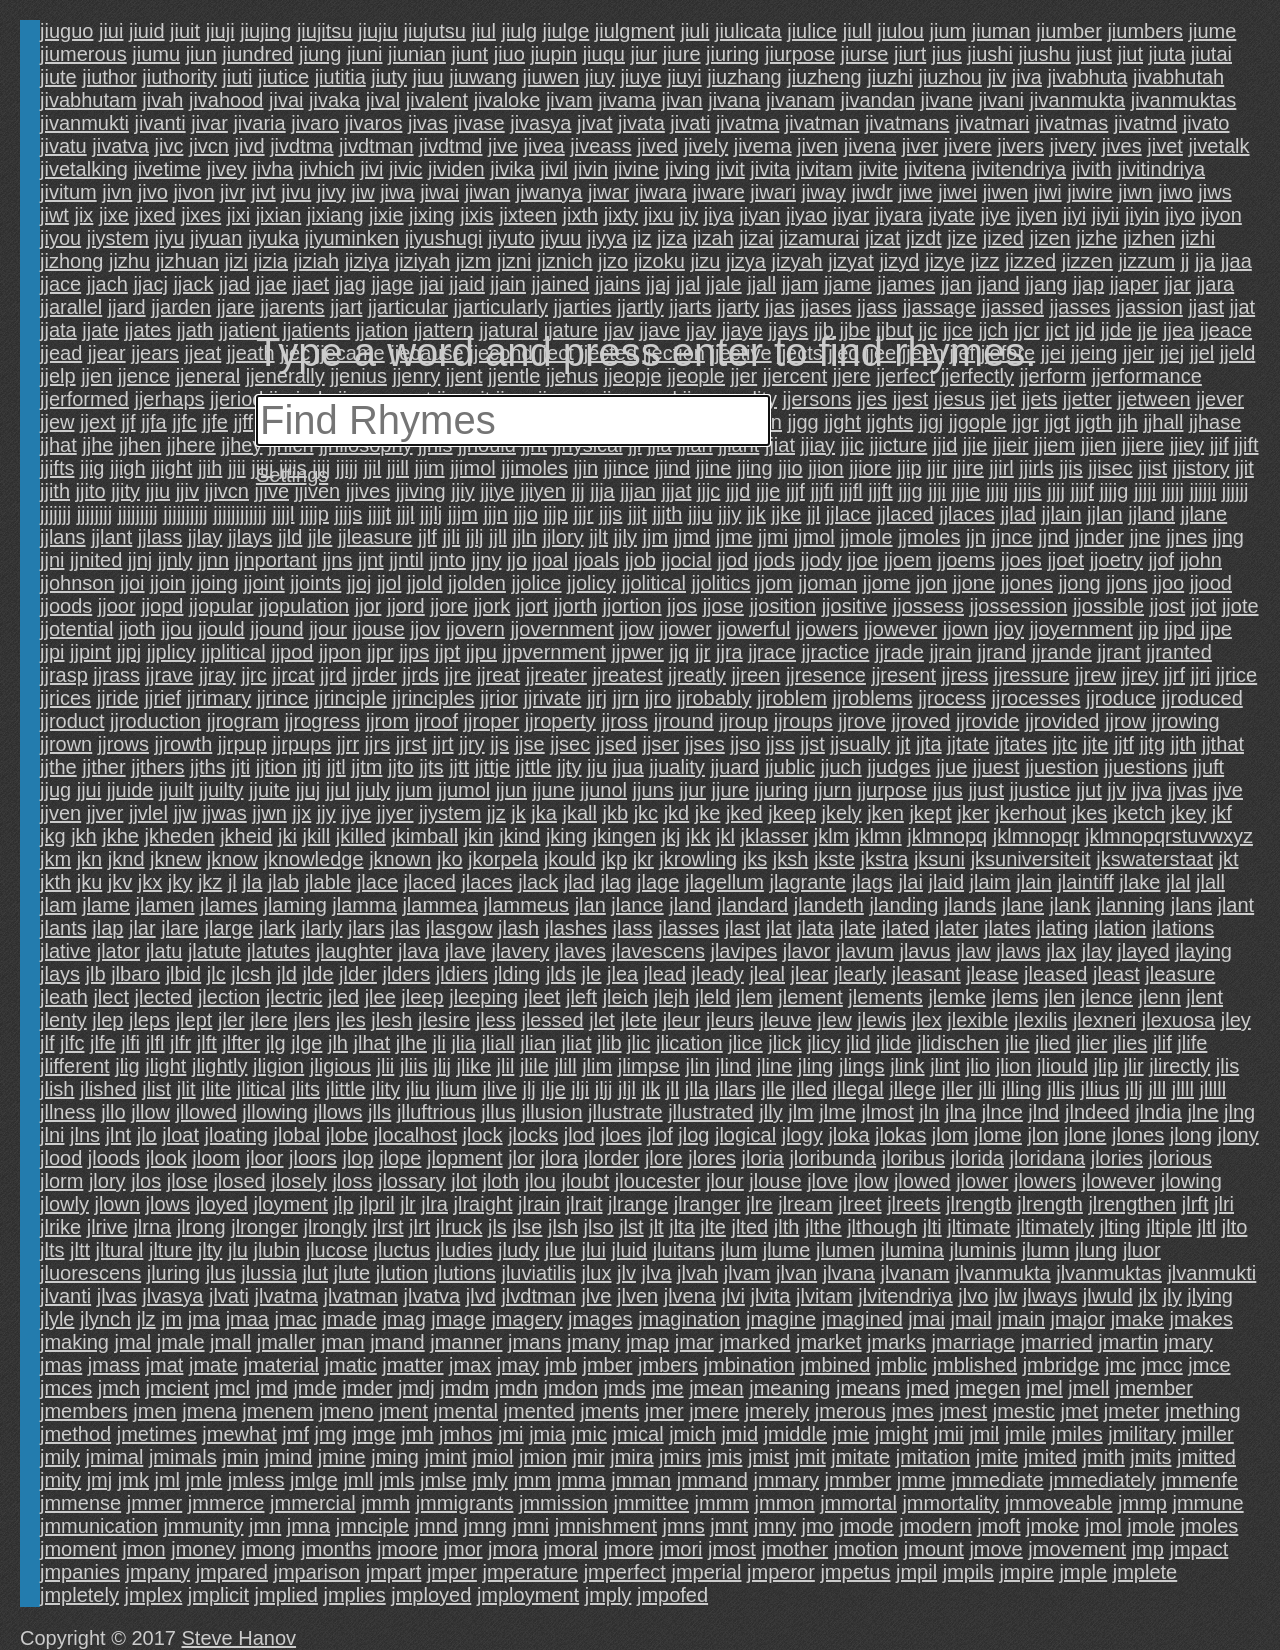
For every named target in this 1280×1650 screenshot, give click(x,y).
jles (351, 1020)
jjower (685, 629)
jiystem (118, 238)
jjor (368, 606)
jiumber (1069, 31)
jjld (290, 537)
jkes (1090, 813)
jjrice (1236, 675)
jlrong (201, 1227)
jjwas (224, 813)
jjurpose (892, 790)
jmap (647, 1342)
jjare (236, 307)
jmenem (277, 1411)
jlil (506, 1066)
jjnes (1186, 537)
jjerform (1053, 376)
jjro (658, 698)
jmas (61, 1365)
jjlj (475, 537)
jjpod (292, 652)
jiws (1214, 192)
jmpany (158, 1572)
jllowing (275, 1112)
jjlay (205, 537)
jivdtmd (450, 146)
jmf (295, 1434)
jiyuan (216, 238)
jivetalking (84, 169)
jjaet (310, 284)
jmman (641, 1480)
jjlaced (905, 514)
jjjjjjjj (95, 514)
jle (591, 974)
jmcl (233, 1388)
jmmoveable (1059, 1503)
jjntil (406, 560)
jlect (111, 997)
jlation (1120, 928)
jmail (971, 1319)
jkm (55, 859)
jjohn (1201, 560)
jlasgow (459, 928)
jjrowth (184, 744)
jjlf (427, 537)
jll (672, 1089)
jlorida (977, 1158)
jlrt (419, 1227)
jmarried (1056, 1342)
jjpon (340, 652)
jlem (754, 997)
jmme (921, 1480)
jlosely (299, 1181)
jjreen (755, 675)
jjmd (692, 537)
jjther (103, 767)
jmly (490, 1480)
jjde (1116, 330)
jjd (1085, 330)
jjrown (66, 744)
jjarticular (408, 307)
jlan (590, 905)
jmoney (203, 1549)
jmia (547, 1434)
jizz (985, 261)
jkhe (120, 836)
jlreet (859, 1204)
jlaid (946, 882)
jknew (175, 859)
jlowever (1118, 1181)
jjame (848, 284)
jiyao (806, 215)
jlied (1053, 1043)
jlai (910, 882)
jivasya (540, 123)
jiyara (899, 215)
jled (343, 997)
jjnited (96, 560)
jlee (380, 997)
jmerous (850, 1411)
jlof (660, 1135)
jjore (449, 606)
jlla (697, 1089)
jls (497, 1227)
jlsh (563, 1227)
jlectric (294, 997)
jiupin (553, 54)
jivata (641, 123)
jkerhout (1030, 813)
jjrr (348, 744)
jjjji (1145, 491)
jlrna (152, 1227)
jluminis (982, 1250)
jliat (576, 1043)
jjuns (653, 790)
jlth (787, 1227)
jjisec (1110, 468)
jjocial (687, 560)
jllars (735, 1089)
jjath (195, 330)
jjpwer (638, 652)
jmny (775, 1526)
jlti (932, 1227)
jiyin (1142, 215)
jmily (60, 1457)
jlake (1139, 882)
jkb (615, 813)
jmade (349, 1319)
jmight (901, 1434)
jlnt (119, 1135)
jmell (1088, 1388)
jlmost (888, 1112)
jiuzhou (949, 77)
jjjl (406, 514)
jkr (643, 859)
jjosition (782, 606)
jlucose (337, 1250)
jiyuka (273, 238)
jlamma (364, 905)
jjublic (790, 767)
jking (566, 836)
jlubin (276, 1250)
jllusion (551, 1112)
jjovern (475, 629)
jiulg (519, 31)
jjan (956, 284)
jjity (125, 491)
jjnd (1053, 537)
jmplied (286, 1595)
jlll (1157, 1089)
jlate (857, 928)
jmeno (346, 1411)
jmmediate (997, 1480)
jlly (770, 1112)
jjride (118, 698)
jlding (517, 974)
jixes (201, 215)
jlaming (294, 905)
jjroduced (1202, 698)
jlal (1178, 882)
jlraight (483, 1204)
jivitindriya (1161, 169)
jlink (907, 1066)
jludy (518, 1250)
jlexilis (1040, 1020)
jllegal (858, 1089)
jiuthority (179, 77)
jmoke (1052, 1526)
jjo (517, 560)
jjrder (374, 675)
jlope (400, 1158)
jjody (821, 560)
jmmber (858, 1480)
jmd (272, 1388)
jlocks (533, 1135)
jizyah (797, 261)
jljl (627, 1089)
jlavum (865, 951)
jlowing (1191, 1181)
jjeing (1094, 353)
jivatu (63, 146)
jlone (1085, 1135)
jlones (1138, 1135)
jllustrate (625, 1112)
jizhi (1198, 238)
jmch (119, 1388)
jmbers (668, 1365)
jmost (732, 1549)
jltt (80, 1250)
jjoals (597, 560)
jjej (1172, 353)
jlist (156, 1089)
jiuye (640, 77)
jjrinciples (433, 698)
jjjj (1056, 491)
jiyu (170, 238)
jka (544, 813)
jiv (996, 77)
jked (744, 813)
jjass (877, 307)
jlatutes (278, 951)
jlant (1235, 905)
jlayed (1143, 951)
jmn (265, 1526)
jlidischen (958, 1043)
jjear (107, 353)
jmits (1150, 1457)
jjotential (76, 629)
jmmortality (950, 1503)
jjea (1178, 330)
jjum (414, 790)
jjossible (1108, 606)
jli (439, 1043)
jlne (1202, 1112)
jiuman (1001, 31)
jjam (800, 284)
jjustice (1040, 790)
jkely (842, 813)
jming (395, 1457)
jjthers (157, 767)
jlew (834, 1020)
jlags (872, 882)
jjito (91, 491)
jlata (815, 928)
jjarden (181, 307)
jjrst (411, 744)
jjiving (421, 491)
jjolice (536, 583)
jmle (204, 1480)
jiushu (1044, 54)
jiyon (1221, 215)
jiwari (773, 192)
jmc (1120, 1365)
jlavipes (743, 951)
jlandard (752, 905)
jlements (885, 997)
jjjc (708, 491)
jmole (1151, 1526)
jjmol (814, 537)
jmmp (1142, 1503)
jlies (1130, 1043)
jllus (498, 1112)
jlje (553, 1089)
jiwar (608, 192)
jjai (431, 284)
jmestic (1024, 1411)
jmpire (1026, 1572)
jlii (386, 1066)
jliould (1062, 1066)
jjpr (380, 652)
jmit (810, 1457)
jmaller (286, 1342)
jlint (945, 1066)
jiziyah (423, 261)
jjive (272, 491)
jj (1185, 261)
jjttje (493, 767)
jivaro (315, 123)
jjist (1152, 468)
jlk (650, 1089)
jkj (671, 836)
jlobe (347, 1135)
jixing (432, 215)
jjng (1228, 537)
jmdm (464, 1388)
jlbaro (135, 974)
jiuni (365, 54)
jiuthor (109, 77)
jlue (560, 1250)
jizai (756, 238)
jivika (512, 169)
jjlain (1062, 514)
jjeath (251, 353)
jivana (734, 100)
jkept (930, 813)
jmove (995, 1549)
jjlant (111, 537)
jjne (1144, 537)
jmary (1188, 1342)
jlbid (184, 974)
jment (403, 1411)
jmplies (354, 1595)
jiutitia (340, 77)
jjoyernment (1081, 629)
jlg (276, 1043)
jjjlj (431, 514)
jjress (965, 675)
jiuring (732, 54)
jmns (684, 1526)
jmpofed (672, 1595)
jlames (229, 905)
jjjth (667, 514)
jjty (569, 767)
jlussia (269, 1273)
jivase (479, 123)
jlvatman (360, 1296)
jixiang (335, 215)
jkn (90, 859)
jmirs (680, 1457)
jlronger (264, 1227)
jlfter (241, 1043)
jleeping (483, 997)
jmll (358, 1480)
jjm (656, 537)
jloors (313, 1158)
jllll (1183, 1089)
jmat (165, 1365)
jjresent (903, 675)
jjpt (448, 652)
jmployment (528, 1595)
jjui (89, 790)
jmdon (571, 1388)
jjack (193, 284)
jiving (688, 169)
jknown (400, 859)
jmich (692, 1434)
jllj (1134, 1089)
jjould (221, 629)
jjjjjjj (55, 514)
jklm (832, 836)
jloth (500, 1181)
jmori (680, 1549)
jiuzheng (824, 77)
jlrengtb (979, 1204)
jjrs (378, 744)
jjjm (463, 514)
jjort (532, 606)
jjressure (1032, 675)
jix (83, 215)
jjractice (836, 652)
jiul (483, 31)
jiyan (759, 215)
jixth (581, 215)
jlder (358, 974)
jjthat (1223, 744)
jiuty (389, 77)
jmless (256, 1480)
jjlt (598, 537)
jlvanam (915, 1273)
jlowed (922, 1181)
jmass (114, 1365)
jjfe (215, 422)
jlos (146, 1181)
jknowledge (313, 859)
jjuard (734, 767)
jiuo (509, 54)
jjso (745, 744)
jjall (761, 284)
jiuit (185, 31)
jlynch (105, 1319)
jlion (1014, 1066)
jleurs (730, 1020)
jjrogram (243, 721)
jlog (693, 1135)
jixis (476, 215)
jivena (870, 146)
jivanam (800, 100)
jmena (209, 1411)
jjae (271, 284)
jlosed (239, 1181)
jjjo (525, 514)
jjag (350, 284)
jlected (164, 997)
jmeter (1132, 1411)
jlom (950, 1135)
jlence (1107, 997)
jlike (474, 1066)
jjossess (928, 606)
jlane (1023, 905)
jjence (144, 376)
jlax (1061, 951)
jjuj (308, 790)
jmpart (394, 1572)
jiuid (147, 31)
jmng (485, 1526)
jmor (463, 1549)
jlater (956, 928)
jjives (368, 491)
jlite (216, 1089)
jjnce (1012, 537)
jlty (210, 1250)
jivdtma (301, 146)
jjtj (311, 767)
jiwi (1048, 192)
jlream (805, 1204)
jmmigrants (465, 1503)
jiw (362, 192)
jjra (729, 652)
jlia (463, 1043)
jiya (719, 215)
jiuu (427, 77)
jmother (794, 1549)
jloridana (1048, 1158)
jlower (982, 1181)
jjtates (1021, 744)
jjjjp (314, 514)
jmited (1050, 1457)
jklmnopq (947, 836)
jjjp (555, 514)
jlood (61, 1158)
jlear (810, 974)
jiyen (1036, 215)
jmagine (781, 1319)
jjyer (395, 813)
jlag (615, 882)
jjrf (1174, 675)
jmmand (712, 1480)
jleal (767, 974)
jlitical (261, 1089)
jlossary (412, 1181)
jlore (664, 1158)
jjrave (170, 675)
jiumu (156, 54)
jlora (559, 1158)
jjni (52, 560)
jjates (148, 330)
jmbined (835, 1365)
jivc (169, 146)
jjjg (910, 491)
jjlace (849, 514)
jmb (561, 1365)
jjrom (387, 721)
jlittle (346, 1089)
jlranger (707, 1204)
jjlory (562, 537)
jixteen (528, 215)
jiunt (469, 54)
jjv (1116, 790)
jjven (60, 813)
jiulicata (748, 31)
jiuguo (66, 31)
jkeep (792, 813)
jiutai (1211, 54)
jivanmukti (84, 123)
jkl (725, 836)
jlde (317, 974)
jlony (1238, 1135)
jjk (756, 514)
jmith (1104, 1457)
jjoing (214, 583)
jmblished (975, 1365)
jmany (593, 1342)
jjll (498, 537)
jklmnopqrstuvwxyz (1169, 836)
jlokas (900, 1135)
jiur (643, 54)
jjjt (637, 514)
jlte (713, 1227)
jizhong (71, 261)
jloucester (658, 1181)
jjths (208, 767)
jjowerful (753, 629)
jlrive (107, 1227)
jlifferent (75, 1066)
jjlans (63, 537)
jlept (194, 1020)
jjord (406, 606)
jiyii (1106, 215)
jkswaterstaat (1154, 859)
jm (171, 1319)
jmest (963, 1411)
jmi (511, 1434)
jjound (276, 629)
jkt (1229, 859)
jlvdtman (538, 1296)
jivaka (334, 100)
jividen (456, 169)
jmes (913, 1411)
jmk (133, 1480)
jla (252, 882)
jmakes (1201, 1319)
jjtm (366, 767)
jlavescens (658, 951)
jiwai (439, 192)
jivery (1072, 146)
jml (167, 1480)
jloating (236, 1135)
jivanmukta (1078, 100)
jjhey (241, 445)
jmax (470, 1365)
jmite (997, 1457)
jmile (1025, 1434)
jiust (1094, 54)
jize (962, 238)
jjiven (318, 491)
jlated (906, 928)
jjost (1168, 606)
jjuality (677, 767)
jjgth (1094, 422)
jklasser (775, 836)
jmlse (443, 1480)
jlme (837, 1112)
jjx (301, 813)
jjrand (1001, 652)
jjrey (1140, 675)
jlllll (1213, 1089)
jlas (405, 928)
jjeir (1138, 353)
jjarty (738, 307)
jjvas (1187, 790)
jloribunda (832, 1158)
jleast (1116, 974)
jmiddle (795, 1434)
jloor (265, 1158)
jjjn (495, 514)
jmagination (689, 1319)
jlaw (973, 951)
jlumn (1046, 1250)
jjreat (498, 675)
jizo (613, 261)
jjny (486, 560)
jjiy (462, 491)
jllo (113, 1112)
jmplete (1145, 1572)
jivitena (935, 169)
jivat (595, 123)
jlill (565, 1066)
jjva (1147, 790)
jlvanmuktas (1109, 1273)
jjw (184, 813)
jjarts (690, 307)
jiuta (1167, 54)
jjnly (175, 560)
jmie (851, 1434)
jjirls (1036, 468)
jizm (474, 261)
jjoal (551, 560)
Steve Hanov (239, 1638)
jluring (173, 1273)
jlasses (688, 928)
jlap (107, 928)
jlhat (372, 1043)
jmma (581, 1480)
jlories (1117, 1158)
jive (503, 146)
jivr (233, 192)
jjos (682, 606)
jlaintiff (1085, 882)
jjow (636, 629)
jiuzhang (744, 77)
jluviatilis (538, 1273)
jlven (637, 1296)
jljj (604, 1089)
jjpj (129, 652)
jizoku (659, 261)
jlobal (297, 1135)
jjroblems (873, 698)
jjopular (221, 606)
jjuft (1208, 767)
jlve (596, 1296)
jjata (58, 330)
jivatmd (1145, 123)
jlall (1210, 882)
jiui (111, 31)
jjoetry (1116, 560)
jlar (142, 928)
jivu (296, 192)
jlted (749, 1227)
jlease (992, 974)
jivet (1165, 146)
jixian (279, 215)
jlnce (1002, 1112)
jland (690, 905)
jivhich (327, 169)
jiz (642, 238)
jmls (397, 1480)
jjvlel (148, 813)
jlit (186, 1089)
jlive (499, 1089)
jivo (153, 192)
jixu (659, 215)
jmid (739, 1434)
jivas (428, 123)
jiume (1213, 31)
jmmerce (226, 1503)
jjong (1079, 583)
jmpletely (79, 1595)
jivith (1092, 169)
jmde (314, 1388)
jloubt (585, 1181)
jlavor (807, 951)
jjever (1220, 399)
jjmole (866, 537)
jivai (286, 100)
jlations (1183, 928)
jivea (544, 146)
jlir (1134, 1066)
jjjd (738, 491)
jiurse (865, 54)
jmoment (78, 1549)
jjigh (128, 468)
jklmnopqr (1036, 836)
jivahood (226, 100)
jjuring (781, 790)
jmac (296, 1319)
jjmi (773, 537)
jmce (1209, 1365)
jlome (998, 1135)
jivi (371, 169)
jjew (57, 422)
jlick (784, 1043)
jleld (713, 997)
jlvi (733, 1296)
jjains (618, 284)
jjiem (1054, 445)
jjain (508, 284)
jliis (414, 1066)
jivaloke (507, 100)
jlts (52, 1250)
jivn (117, 192)
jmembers (84, 1411)
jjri (1201, 675)
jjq (679, 652)
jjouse (379, 629)
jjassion (1149, 307)
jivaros (374, 123)
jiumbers (1145, 31)
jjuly (373, 790)
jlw (1005, 1296)
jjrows (123, 744)
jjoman (827, 583)
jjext (98, 422)
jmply (608, 1595)
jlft (207, 1043)
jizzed (1030, 261)
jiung (320, 54)
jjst (812, 744)
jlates (1007, 928)
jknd (126, 859)
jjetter (1087, 399)
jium (948, 31)
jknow (232, 859)
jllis (1061, 1089)
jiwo (1175, 192)
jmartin (1128, 1342)
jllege (912, 1089)
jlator (118, 951)
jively (706, 146)
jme (667, 1388)
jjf (128, 422)
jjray (217, 675)
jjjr (583, 514)
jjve (1228, 790)
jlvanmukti (1211, 1273)
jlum (738, 1250)
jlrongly (334, 1227)
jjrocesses (1036, 698)
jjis (1070, 468)
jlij (442, 1066)
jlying (1210, 1296)
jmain (1021, 1319)
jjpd (1179, 629)
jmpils (968, 1572)
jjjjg (1113, 491)
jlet (602, 1020)
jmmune (1207, 1503)
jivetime (167, 169)
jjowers (827, 629)
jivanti (159, 123)
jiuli (694, 31)
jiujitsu (325, 31)
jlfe (103, 1043)
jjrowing (1186, 721)
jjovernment (561, 629)
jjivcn (227, 491)
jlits (305, 1089)
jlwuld (1108, 1296)
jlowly (64, 1204)
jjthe (58, 767)
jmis (725, 1457)
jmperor (781, 1572)
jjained (561, 284)
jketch (1139, 813)
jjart (346, 307)
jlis (1227, 1066)
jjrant (1118, 652)
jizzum (1146, 261)
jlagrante (807, 882)
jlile (534, 1066)
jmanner (466, 1342)
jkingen (624, 836)
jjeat (203, 353)
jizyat (851, 261)
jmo (817, 1526)
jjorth (575, 606)
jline (775, 1066)
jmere (714, 1411)
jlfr (180, 1043)
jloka (848, 1135)
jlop (357, 1158)
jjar (1177, 284)
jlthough (882, 1227)
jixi (238, 215)
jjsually (860, 744)
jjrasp (64, 675)
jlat (779, 928)
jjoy (1009, 629)
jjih (210, 468)
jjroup (743, 721)
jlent (1204, 997)
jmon (143, 1549)
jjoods (66, 606)
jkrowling (698, 859)
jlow (871, 1181)
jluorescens (90, 1273)
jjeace (1226, 330)
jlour (725, 1181)
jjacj (150, 284)
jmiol (492, 1457)
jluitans (684, 1250)
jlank (1070, 905)
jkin (479, 836)
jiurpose (800, 54)
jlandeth (829, 905)
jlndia (1158, 1112)
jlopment (465, 1158)
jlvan (796, 1273)
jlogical (745, 1135)
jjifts (57, 468)
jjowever (900, 629)
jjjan (638, 491)
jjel (1202, 353)
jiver (920, 146)
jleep (422, 997)
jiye (996, 215)
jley (1236, 1020)
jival (383, 100)
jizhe (1096, 238)
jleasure (1180, 974)
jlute (352, 1273)
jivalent (437, 100)
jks (755, 859)
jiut (1130, 54)
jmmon (785, 1503)
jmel (1044, 1388)
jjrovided (1062, 721)
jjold (425, 583)
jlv (626, 1273)
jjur (692, 790)
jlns (85, 1135)
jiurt (910, 54)
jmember (1154, 1388)
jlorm (61, 1181)
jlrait (584, 1204)
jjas (780, 307)
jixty (621, 215)
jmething (1203, 1411)
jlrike (60, 1227)
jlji (580, 1089)
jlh (338, 1043)
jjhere (191, 445)
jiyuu (560, 238)
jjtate (968, 744)
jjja (602, 491)
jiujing (265, 31)
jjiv (187, 491)
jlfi (130, 1043)
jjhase (1215, 422)
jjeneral (208, 376)
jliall (497, 1043)
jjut (1089, 790)
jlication (689, 1043)
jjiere (1143, 445)
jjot (1204, 606)
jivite (878, 169)
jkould (570, 859)
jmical (637, 1434)
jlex (927, 1020)
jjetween (1153, 399)
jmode (866, 1526)
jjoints (315, 583)
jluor (1142, 1250)
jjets (1040, 399)
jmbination (749, 1365)
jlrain (539, 1204)
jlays (60, 974)
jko (450, 859)
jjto (401, 767)
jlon (1042, 1135)
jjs (499, 744)
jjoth (137, 629)
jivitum (68, 192)
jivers (1020, 146)
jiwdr (872, 192)
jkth (55, 882)
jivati (690, 123)
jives (1122, 146)
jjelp (58, 376)
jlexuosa (1178, 1020)
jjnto (447, 560)
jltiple (1169, 1227)
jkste (834, 859)
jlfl (155, 1043)
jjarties (583, 307)
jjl (813, 514)
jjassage (939, 307)
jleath (64, 997)
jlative (65, 951)
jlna (960, 1112)
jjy (326, 813)
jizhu (129, 261)
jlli (987, 1089)
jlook (166, 1158)
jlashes (576, 928)
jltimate (978, 1227)
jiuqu (604, 54)
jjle (320, 537)
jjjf (795, 491)
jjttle (534, 767)
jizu (705, 261)
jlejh (672, 997)
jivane (947, 100)
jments (609, 1411)
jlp (344, 1204)
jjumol (464, 790)
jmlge (314, 1480)
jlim (597, 1066)
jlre (759, 1204)
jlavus (924, 951)
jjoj (359, 583)
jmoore (407, 1549)
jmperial (706, 1572)
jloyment (290, 1204)
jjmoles (929, 537)
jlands (970, 905)
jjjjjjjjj (138, 514)
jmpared (232, 1572)
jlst (631, 1227)
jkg (53, 836)
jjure (731, 790)
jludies (464, 1250)
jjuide (130, 790)
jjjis (1028, 491)
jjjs (610, 514)
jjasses (1079, 307)
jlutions (465, 1273)
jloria (763, 1158)
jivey (227, 169)
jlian (538, 1043)
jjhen (140, 445)
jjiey (1187, 445)
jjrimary (219, 698)
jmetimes (157, 1434)
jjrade (899, 652)
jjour (328, 629)
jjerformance (1147, 376)
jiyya (607, 238)
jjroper (492, 721)
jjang (1046, 284)
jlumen (845, 1250)
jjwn (269, 813)
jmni (530, 1526)
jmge (373, 1434)
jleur (682, 1020)
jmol (1103, 1526)
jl (232, 882)
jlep (107, 1020)
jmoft (998, 1526)
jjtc (1065, 744)
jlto (1235, 1227)
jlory (107, 1181)
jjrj (597, 698)
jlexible (977, 1020)
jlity (385, 1089)
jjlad (1018, 514)
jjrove (862, 721)
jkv (120, 882)
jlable (328, 882)
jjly (625, 537)
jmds (625, 1388)
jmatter (412, 1365)
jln (929, 1112)
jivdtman (376, 146)
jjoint (264, 583)
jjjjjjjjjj (185, 514)
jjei (1053, 353)
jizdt (924, 238)
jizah (713, 238)
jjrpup (242, 744)
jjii (237, 468)
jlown (117, 1204)
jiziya (367, 261)
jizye (945, 261)
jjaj (658, 284)
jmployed (431, 1595)
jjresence (826, 675)
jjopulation (304, 606)
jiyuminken (352, 238)
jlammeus (527, 905)
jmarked (754, 1342)
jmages (600, 1319)
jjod (732, 560)
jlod (579, 1135)
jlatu (164, 951)
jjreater (556, 675)
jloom (216, 1158)
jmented (539, 1411)
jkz (210, 882)
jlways (1050, 1296)
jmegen (988, 1388)
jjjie (966, 491)
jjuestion (1061, 767)
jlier (1091, 1043)
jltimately (1055, 1227)
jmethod (75, 1434)
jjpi (52, 652)
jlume (787, 1250)
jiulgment (635, 31)
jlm (801, 1112)
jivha (272, 169)
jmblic (901, 1365)
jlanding (903, 905)
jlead (665, 974)
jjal (688, 284)
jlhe (411, 1043)
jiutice (283, 77)
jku (90, 882)
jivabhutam (88, 100)
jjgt (1057, 422)
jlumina (912, 1250)
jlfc (72, 1043)
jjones (1027, 583)
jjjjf (1082, 491)
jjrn (625, 698)
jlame (106, 905)
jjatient (248, 330)
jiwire (1090, 192)
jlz (146, 1319)
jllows (338, 1112)
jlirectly (1179, 1066)
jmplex (153, 1595)
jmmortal (858, 1503)
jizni (514, 261)
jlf (47, 1043)
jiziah (317, 261)
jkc (646, 813)
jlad (579, 882)
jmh (417, 1434)
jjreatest (627, 675)
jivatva (120, 146)
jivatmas (1071, 123)
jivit (730, 169)
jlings (862, 1066)
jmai (926, 1319)
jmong (268, 1549)
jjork (492, 606)
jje (1147, 330)
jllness (68, 1112)
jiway (823, 192)
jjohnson (77, 583)
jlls (379, 1112)
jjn (976, 537)
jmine (342, 1457)
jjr (703, 652)
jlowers (1045, 1181)
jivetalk (1218, 146)
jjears (155, 353)
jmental (466, 1411)
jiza (672, 238)
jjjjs (348, 514)
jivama (627, 100)
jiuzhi (890, 77)
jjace (60, 284)
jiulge (566, 31)
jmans (534, 1342)
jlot (464, 1181)
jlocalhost (415, 1135)
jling (816, 1066)
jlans (1191, 905)
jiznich (565, 261)
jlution (402, 1273)
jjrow (1125, 721)
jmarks (896, 1342)
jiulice (812, 31)
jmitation (933, 1457)
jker (973, 813)
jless (496, 1020)
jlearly (860, 974)
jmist (768, 1457)
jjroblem (792, 698)
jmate (213, 1365)
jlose (187, 1181)
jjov (425, 629)
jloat (180, 1135)
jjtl (336, 767)
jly (1172, 1296)
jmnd (436, 1526)
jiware (719, 192)
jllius (1100, 1089)
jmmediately (1102, 1480)
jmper (452, 1572)
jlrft (1195, 1204)
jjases (825, 307)
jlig (127, 1066)
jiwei (957, 192)
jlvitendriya (905, 1296)
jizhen (1149, 238)
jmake (1137, 1319)
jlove (827, 1181)
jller (957, 1089)
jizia (271, 261)
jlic (638, 1043)
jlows (168, 1204)
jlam (58, 905)
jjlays (250, 537)
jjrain (950, 652)
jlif (1162, 1043)
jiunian (417, 54)
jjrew (1095, 675)
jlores (712, 1158)
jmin (240, 1457)
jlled (809, 1089)
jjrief (163, 698)
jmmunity (203, 1526)
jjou (176, 629)
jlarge (229, 928)
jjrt (442, 744)
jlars (366, 928)
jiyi (1074, 215)
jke (708, 813)
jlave (465, 951)
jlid (858, 1043)
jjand (998, 284)
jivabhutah (1178, 77)
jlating (1062, 928)
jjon (931, 583)
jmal (132, 1342)
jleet (542, 997)
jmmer (155, 1503)
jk (518, 813)
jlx (1147, 1296)
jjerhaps (169, 399)
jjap (1088, 284)
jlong (1191, 1135)
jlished (108, 1089)
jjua (628, 767)
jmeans (868, 1388)
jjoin (168, 583)
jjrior (499, 698)
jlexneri (1104, 1020)
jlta (682, 1227)
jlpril (377, 1204)
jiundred (257, 54)
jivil (554, 169)
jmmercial (313, 1503)
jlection (229, 997)
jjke (786, 514)
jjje (768, 491)
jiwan (488, 192)
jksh (791, 859)
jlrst (387, 1227)
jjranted (1179, 652)
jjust (986, 790)
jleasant (926, 974)
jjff (243, 422)
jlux (596, 1273)
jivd (250, 146)
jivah (162, 100)
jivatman (822, 123)
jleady (718, 974)
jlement (810, 997)
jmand (397, 1342)
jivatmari (992, 123)
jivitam (824, 169)
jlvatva (432, 1296)
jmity (60, 1480)
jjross (624, 721)
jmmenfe (1199, 1480)
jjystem (450, 813)
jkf (1222, 813)
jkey (1189, 813)
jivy (331, 192)
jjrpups (301, 744)
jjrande (1062, 652)
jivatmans (907, 123)
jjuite (269, 790)
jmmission (563, 1503)
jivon (193, 192)
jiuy (600, 77)
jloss (352, 1181)
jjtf (1124, 744)
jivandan (878, 100)
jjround (684, 721)
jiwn (1135, 192)
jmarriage (973, 1342)
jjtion (276, 767)
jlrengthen (1132, 1204)
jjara (1215, 284)
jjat (1243, 307)
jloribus (913, 1158)
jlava (418, 951)
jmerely (777, 1411)
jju (597, 767)
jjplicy (171, 652)
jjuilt (176, 790)
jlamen (165, 905)
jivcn (209, 146)
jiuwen (551, 77)
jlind (734, 1066)
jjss (780, 744)
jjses (705, 744)
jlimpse (649, 1066)
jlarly (321, 928)
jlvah (697, 1273)
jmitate (860, 1457)
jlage (658, 882)
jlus (221, 1273)
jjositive (855, 606)
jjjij (997, 491)
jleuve (785, 1020)
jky (180, 882)
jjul (338, 790)
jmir (588, 1457)
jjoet (1065, 560)
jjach (107, 284)
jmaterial (281, 1365)
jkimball (424, 836)
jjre (458, 675)
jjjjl (283, 514)
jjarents (292, 307)
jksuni (939, 859)
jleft (581, 997)
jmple (1083, 1572)
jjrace (772, 652)
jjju (700, 514)
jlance (637, 905)
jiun (201, 54)
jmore (629, 1549)
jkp (615, 859)
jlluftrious (436, 1112)
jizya (746, 261)
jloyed (222, 1204)
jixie (386, 215)
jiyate (951, 215)
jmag (403, 1319)
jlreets (913, 1204)
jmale (181, 1342)
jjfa (154, 422)
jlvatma (286, 1296)
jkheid (246, 836)
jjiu (158, 491)
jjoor (117, 606)
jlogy (802, 1135)
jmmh (385, 1503)
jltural (120, 1250)
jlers (312, 1020)
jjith (55, 491)
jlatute (214, 951)
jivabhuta (1087, 77)
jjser (660, 744)
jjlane (1204, 514)
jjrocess (952, 698)
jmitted (1206, 1457)
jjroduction (155, 721)
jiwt (54, 215)
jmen (154, 1411)
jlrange (638, 1204)
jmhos (465, 1434)
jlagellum (724, 882)
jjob (640, 560)
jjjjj (1173, 491)
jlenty (63, 1020)
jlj (528, 1089)
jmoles (1210, 1526)
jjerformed (84, 399)
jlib (609, 1043)
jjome (887, 583)
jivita (770, 169)
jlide (894, 1043)
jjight (171, 468)
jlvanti (65, 1296)
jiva (1027, 77)
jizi (236, 261)
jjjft (880, 491)
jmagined (862, 1319)
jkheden (180, 836)
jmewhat (239, 1434)
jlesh (391, 1020)
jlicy (823, 1043)
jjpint (90, 652)
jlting (1120, 1227)
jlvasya (172, 1296)
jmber (607, 1365)
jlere (269, 1020)
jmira (631, 1457)
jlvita (770, 1296)
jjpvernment (554, 652)
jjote (1240, 606)
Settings (292, 475)
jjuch (841, 767)
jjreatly (697, 675)
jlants (63, 928)
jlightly (220, 1066)
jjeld (1238, 353)
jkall (579, 813)
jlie (1017, 1043)
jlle (773, 1089)
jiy (688, 215)
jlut (315, 1273)
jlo (147, 1135)
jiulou (900, 31)
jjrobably (714, 698)
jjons (1126, 583)
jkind (519, 836)
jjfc (184, 422)
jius (947, 54)
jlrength (1050, 1204)
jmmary (786, 1480)
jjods (774, 560)
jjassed (1013, 307)
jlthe (823, 1227)
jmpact (1198, 1549)
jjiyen (543, 491)
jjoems (966, 560)
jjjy (729, 514)
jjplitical (233, 652)
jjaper (1134, 284)
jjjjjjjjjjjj (239, 514)
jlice (745, 1043)
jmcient (177, 1388)
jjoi (132, 583)
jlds (561, 974)
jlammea (440, 905)
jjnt (371, 560)
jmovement (1077, 1549)
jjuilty (221, 790)
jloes (620, 1135)
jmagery (526, 1319)
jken (885, 813)
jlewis (881, 1020)
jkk (698, 836)
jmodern (935, 1526)
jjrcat (293, 675)
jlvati (229, 1296)
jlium (456, 1089)
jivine (637, 169)
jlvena (690, 1296)
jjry (472, 744)
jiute (58, 77)
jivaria (259, 123)
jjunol (603, 790)
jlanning (1130, 905)
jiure (682, 54)
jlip (1106, 1066)
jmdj (416, 1388)
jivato (1206, 123)
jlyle (57, 1319)
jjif (1219, 445)
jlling (1022, 1089)
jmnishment (606, 1526)
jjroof (436, 721)
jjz (496, 813)
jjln (524, 537)
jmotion (866, 1549)
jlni (52, 1135)
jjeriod (236, 399)
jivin (591, 169)
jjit (1244, 468)
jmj (100, 1480)
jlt (656, 1227)
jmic (589, 1434)
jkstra (885, 859)
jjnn (213, 560)
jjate (100, 330)
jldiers (462, 974)
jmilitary (1142, 1434)
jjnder (1099, 537)
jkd (677, 813)
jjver (105, 813)
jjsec (570, 744)
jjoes (1021, 560)
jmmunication (99, 1526)
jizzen (1087, 261)
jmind (288, 1457)
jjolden (477, 583)
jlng (1239, 1112)
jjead (61, 353)
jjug (55, 790)
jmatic (351, 1365)
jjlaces (967, 514)
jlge (306, 1043)
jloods (114, 1158)
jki (287, 836)
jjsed (616, 744)
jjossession (1018, 606)
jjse (530, 744)
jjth (1184, 744)
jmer (664, 1411)
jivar (209, 123)
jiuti (237, 77)
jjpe (1216, 629)
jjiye (497, 491)
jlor (521, 1158)
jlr (408, 1204)
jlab (283, 882)
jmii (949, 1434)
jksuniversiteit (1031, 859)
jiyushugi (444, 238)
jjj (577, 491)
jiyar (851, 215)
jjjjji (1202, 491)
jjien (1099, 445)
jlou (540, 1181)
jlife (1192, 1043)
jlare (180, 928)
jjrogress (323, 721)
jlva (657, 1273)
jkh (84, 836)
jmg (331, 1434)
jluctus (402, 1250)
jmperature (530, 1572)
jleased (1055, 974)
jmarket (829, 1342)
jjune (554, 790)
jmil (984, 1434)
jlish (57, 1089)
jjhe (97, 445)
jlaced (430, 882)
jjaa (1236, 261)
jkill (316, 836)
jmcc (1162, 1365)
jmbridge (1061, 1365)
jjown (966, 629)
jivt (263, 192)
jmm (532, 1480)
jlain (1034, 882)
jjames (906, 284)
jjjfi (821, 491)
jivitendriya (1019, 169)
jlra (434, 1204)
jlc (216, 974)
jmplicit (218, 1595)
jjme (734, 537)
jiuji (220, 31)
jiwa (397, 192)
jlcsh (251, 974)
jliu (418, 1089)
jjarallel (71, 307)
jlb (96, 974)
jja (1205, 261)
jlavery (520, 951)
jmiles (1077, 1434)
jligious (340, 1066)
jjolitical (654, 583)
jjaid (467, 284)
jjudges (898, 767)
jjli (451, 537)
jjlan (1105, 514)
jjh (1128, 422)
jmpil (916, 1572)
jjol (389, 583)
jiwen (1006, 192)
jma (204, 1319)
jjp (1149, 629)
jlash (518, 928)
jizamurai (819, 238)
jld (287, 974)
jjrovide (987, 721)
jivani (1001, 100)
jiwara (661, 192)
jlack (538, 882)
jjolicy (591, 583)
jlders (406, 974)
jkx (150, 882)
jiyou (60, 238)
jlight (165, 1066)
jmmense (80, 1503)
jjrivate (553, 698)
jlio (978, 1066)
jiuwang (483, 77)
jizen (1050, 238)
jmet (1079, 1411)
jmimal (115, 1457)
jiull (857, 31)
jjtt (459, 767)
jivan (681, 100)
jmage (458, 1319)
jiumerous (83, 54)
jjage (392, 284)
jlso (599, 1227)
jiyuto (511, 238)
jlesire (444, 1020)
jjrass (116, 675)
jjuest (996, 767)
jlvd (481, 1296)
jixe (114, 215)
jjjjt (379, 514)
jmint (446, 1457)
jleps (149, 1020)
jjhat (58, 445)
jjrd (333, 675)
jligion (278, 1066)
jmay (518, 1365)
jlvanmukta (1003, 1273)
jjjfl (850, 491)
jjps (414, 652)
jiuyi (684, 77)
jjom (774, 583)
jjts (431, 767)
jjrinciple (351, 698)
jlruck (459, 1227)
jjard (127, 307)
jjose (723, 606)
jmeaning (789, 1388)
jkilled (361, 836)
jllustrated (711, 1112)
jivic (405, 169)
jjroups (803, 721)
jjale (724, 284)
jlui (593, 1250)
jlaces (486, 882)
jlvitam (824, 1296)
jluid (630, 1250)
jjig (92, 468)
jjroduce (1121, 698)
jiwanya (549, 192)
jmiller (1208, 1434)
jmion (543, 1457)
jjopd (162, 606)
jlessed (552, 1020)
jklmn (878, 836)
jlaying (1203, 951)
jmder (367, 1388)
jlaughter (354, 951)
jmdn (516, 1388)
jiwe (915, 192)
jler (231, 1020)
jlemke (957, 997)
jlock (483, 1135)
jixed (154, 215)
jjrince (283, 698)
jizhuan (187, 261)
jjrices (65, 698)
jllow (150, 1112)
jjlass (160, 537)
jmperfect (625, 1572)
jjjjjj (1235, 491)
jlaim (990, 882)
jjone (974, 583)
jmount (934, 1549)
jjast (1206, 307)
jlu (238, 1250)
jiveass (600, 146)
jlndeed (1097, 1112)
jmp (1148, 1549)
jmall (230, 1342)
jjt (903, 744)
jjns (337, 560)
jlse (527, 1227)
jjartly (640, 307)
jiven (817, 146)
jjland (1151, 514)
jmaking (74, 1342)
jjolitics (721, 583)
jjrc (254, 675)
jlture (170, 1250)
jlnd (1043, 1112)
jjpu (481, 652)
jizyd (899, 261)
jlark (277, 928)
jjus (948, 790)
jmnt (729, 1526)
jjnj (140, 560)
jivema (763, 146)
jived (657, 146)
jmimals (183, 1457)
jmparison (316, 1572)
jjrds (420, 675)
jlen (1059, 997)
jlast (743, 928)
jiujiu (378, 31)
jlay (1097, 951)
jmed (927, 1388)
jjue (951, 767)
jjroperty (560, 721)
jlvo (973, 1296)
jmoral (571, 1549)
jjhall (1163, 422)
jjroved (921, 721)
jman (342, 1342)
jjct (1057, 330)
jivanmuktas (1184, 100)
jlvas (117, 1296)
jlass (633, 928)
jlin (698, 1066)
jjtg (1152, 744)
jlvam (747, 1273)
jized (1003, 238)
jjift (1246, 445)
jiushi (990, 54)
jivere (968, 146)
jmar (694, 1342)
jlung (1096, 1250)
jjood (1211, 583)
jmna (308, 1526)
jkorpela (503, 859)
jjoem (908, 560)
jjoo (1168, 583)
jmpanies (80, 1572)
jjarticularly (501, 307)
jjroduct (72, 721)
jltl (1206, 1227)
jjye (356, 813)
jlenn (1160, 997)
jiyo (1180, 215)
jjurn (833, 790)
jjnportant (276, 560)
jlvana (849, 1273)
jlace (377, 882)
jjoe (862, 560)
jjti (240, 767)
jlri (1224, 1204)
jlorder (612, 1158)
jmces (66, 1388)
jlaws (1018, 951)
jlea (622, 974)
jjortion (632, 606)
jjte (1096, 744)
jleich (626, 997)
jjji (937, 491)
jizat (883, 238)
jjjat (676, 491)
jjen (96, 376)
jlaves (580, 951)
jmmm (722, 1503)
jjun (511, 790)
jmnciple (372, 1526)
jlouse (775, 1181)
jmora (513, 1549)
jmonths (336, 1549)
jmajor (1078, 1319)
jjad (234, 284)
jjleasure (375, 537)
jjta (929, 744)
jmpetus (855, 1572)
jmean (716, 1388)
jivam (569, 100)
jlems (1015, 997)
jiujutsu (435, 31)
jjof (1162, 560)
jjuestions (1145, 767)
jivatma (747, 123)
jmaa (247, 1319)
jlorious (1180, 1158)
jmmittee (651, 1503)
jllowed (206, 1112)
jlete (638, 1020)
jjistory (1201, 468)
